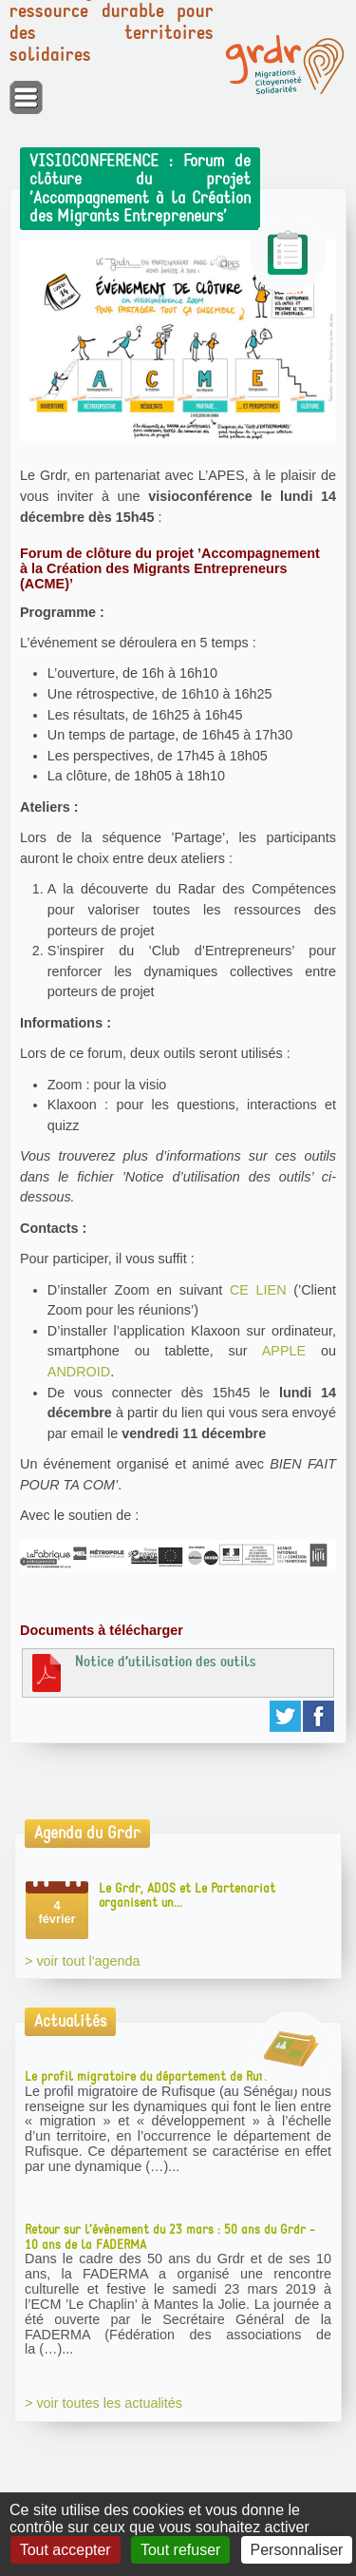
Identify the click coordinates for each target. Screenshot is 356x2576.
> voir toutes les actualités (103, 2403)
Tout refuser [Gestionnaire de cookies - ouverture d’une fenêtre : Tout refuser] (180, 2550)
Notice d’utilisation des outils (142, 1672)
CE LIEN (258, 1290)
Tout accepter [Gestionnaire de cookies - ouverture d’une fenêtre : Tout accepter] (65, 2550)
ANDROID (78, 1371)
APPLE (284, 1350)
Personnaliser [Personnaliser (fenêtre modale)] (297, 2550)
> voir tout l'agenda (83, 1961)
